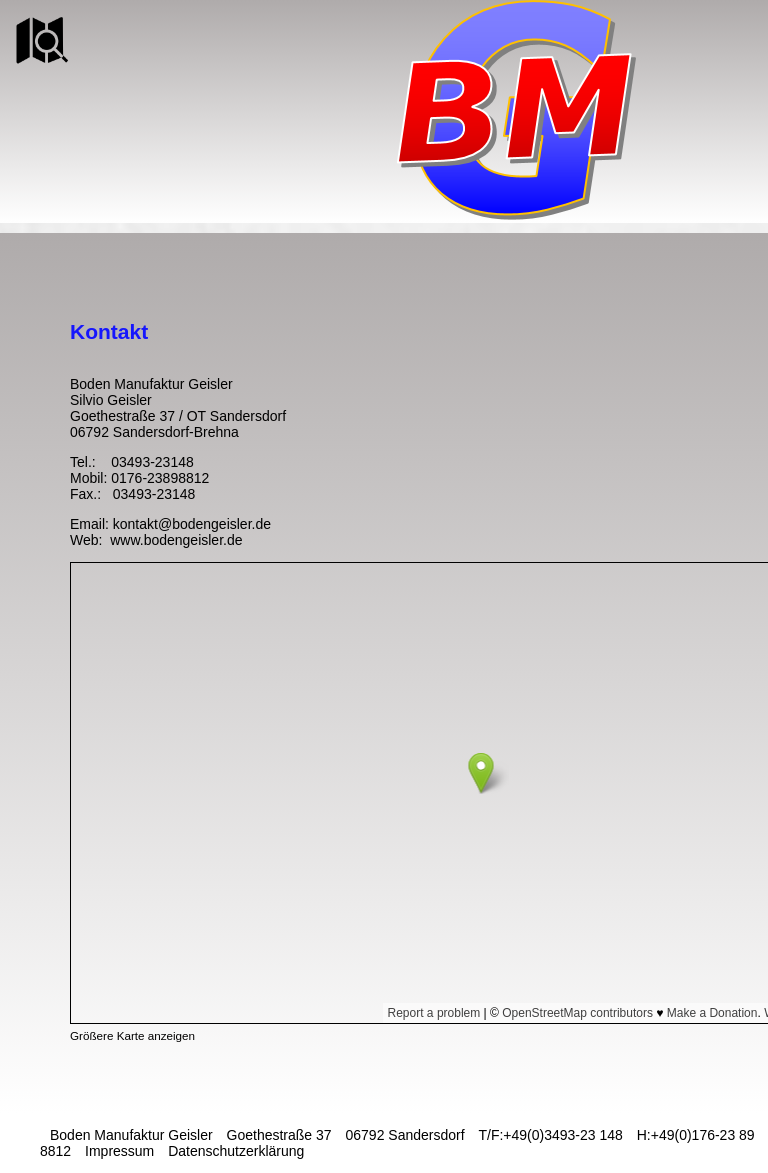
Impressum (119, 1151)
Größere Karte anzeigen (132, 1035)
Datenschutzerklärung (236, 1151)
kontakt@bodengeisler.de (192, 524)
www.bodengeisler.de (174, 540)
